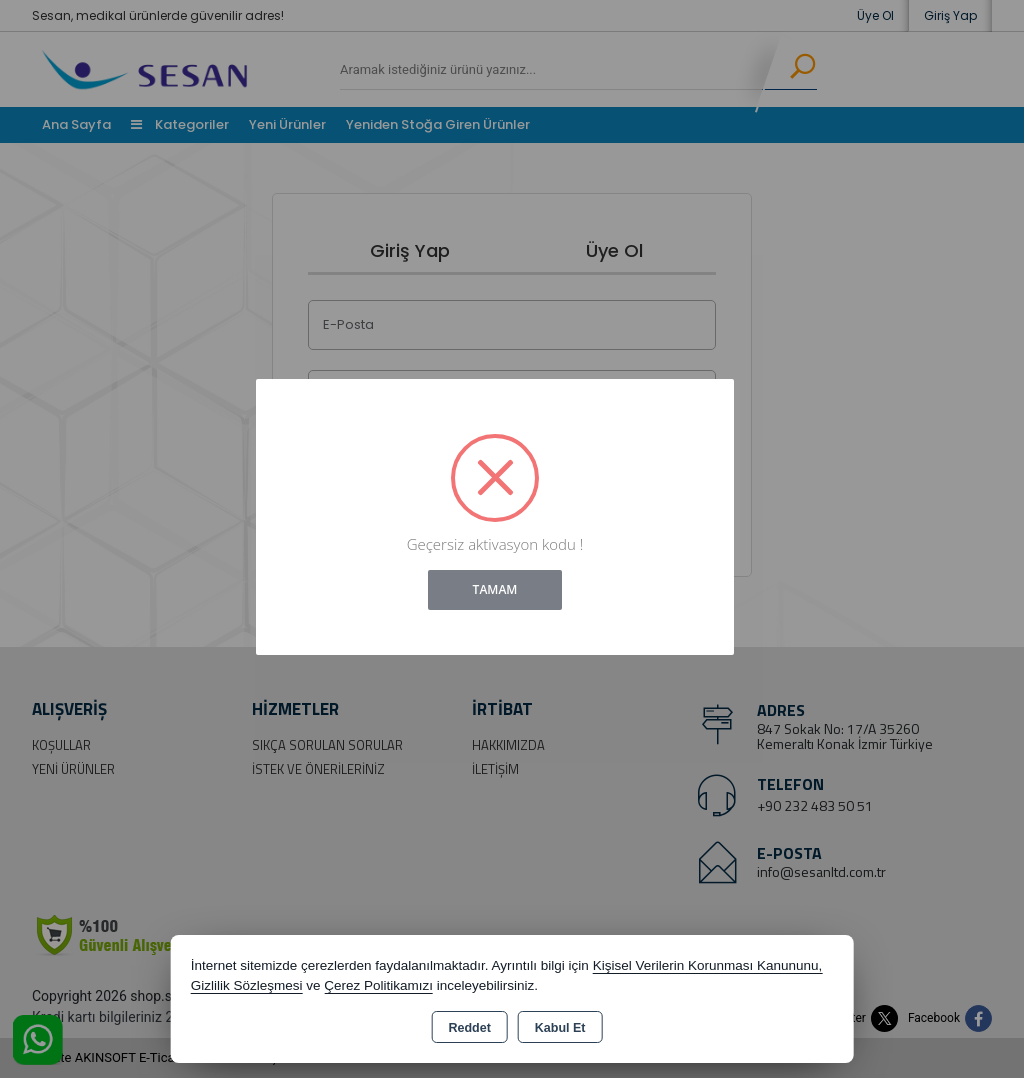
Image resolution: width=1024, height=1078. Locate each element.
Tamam (495, 589)
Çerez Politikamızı (378, 985)
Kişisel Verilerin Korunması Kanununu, (708, 965)
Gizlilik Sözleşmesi (247, 985)
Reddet (469, 1028)
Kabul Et (560, 1028)
